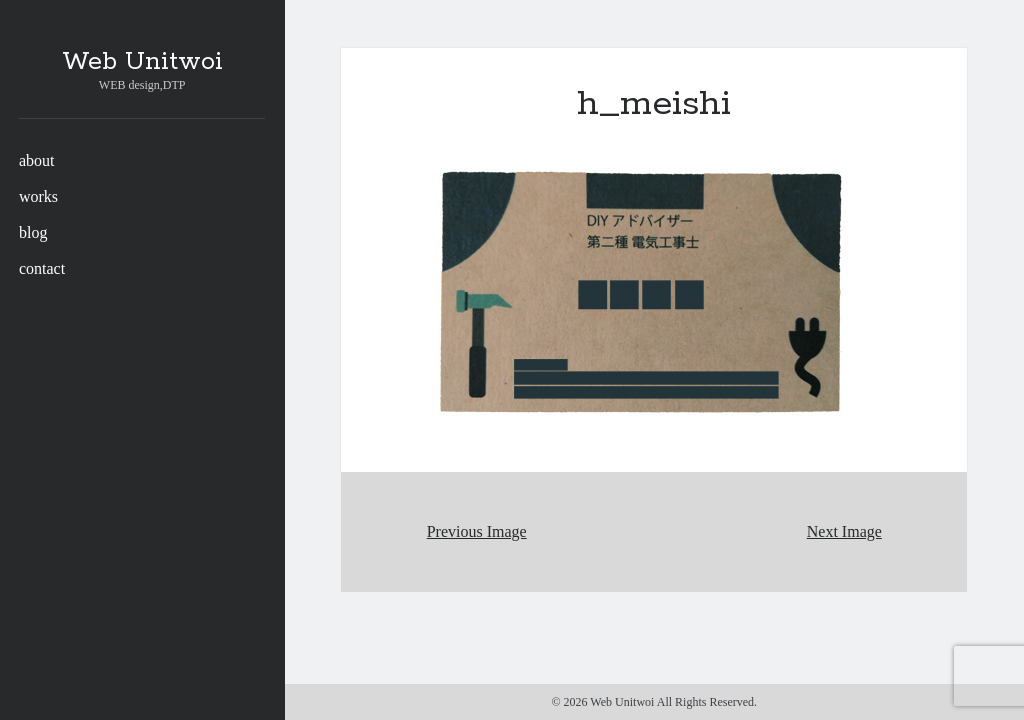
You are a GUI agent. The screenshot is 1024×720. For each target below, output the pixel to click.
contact (42, 268)
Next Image (844, 531)
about (37, 160)
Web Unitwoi (142, 62)
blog (33, 232)
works (38, 196)
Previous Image (477, 531)
